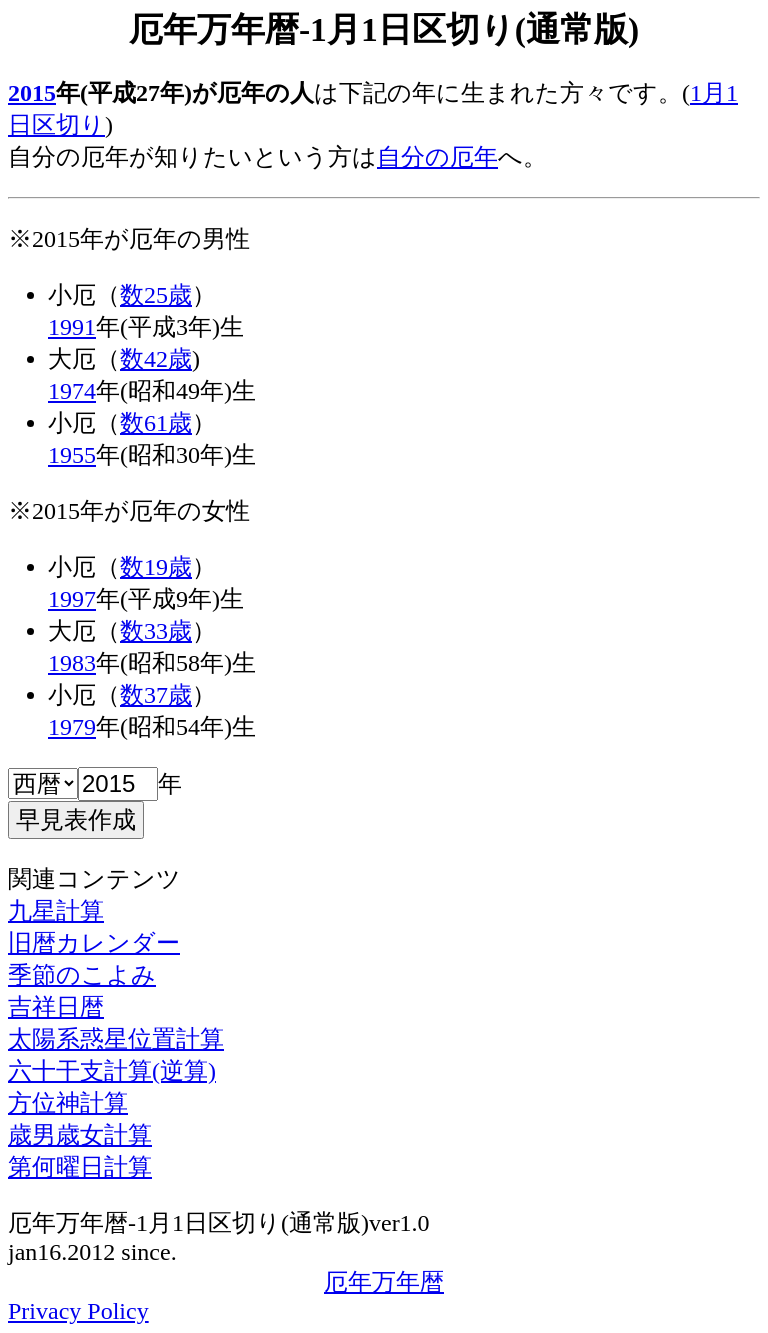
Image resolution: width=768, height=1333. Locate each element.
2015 (32, 93)
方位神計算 (68, 1103)
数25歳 (156, 295)
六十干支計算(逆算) (112, 1071)
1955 (72, 455)
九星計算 (56, 911)
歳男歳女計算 (80, 1135)
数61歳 (156, 423)
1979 (72, 727)
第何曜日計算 (80, 1167)
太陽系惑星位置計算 (116, 1039)
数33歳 (156, 631)
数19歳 (156, 567)
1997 (72, 599)
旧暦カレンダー (94, 943)
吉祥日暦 (56, 1007)
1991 (72, 327)
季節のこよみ (82, 975)
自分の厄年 (437, 157)
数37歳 (156, 695)
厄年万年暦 (384, 1282)
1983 (72, 663)
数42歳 (156, 359)
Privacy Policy (78, 1311)
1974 (72, 391)
